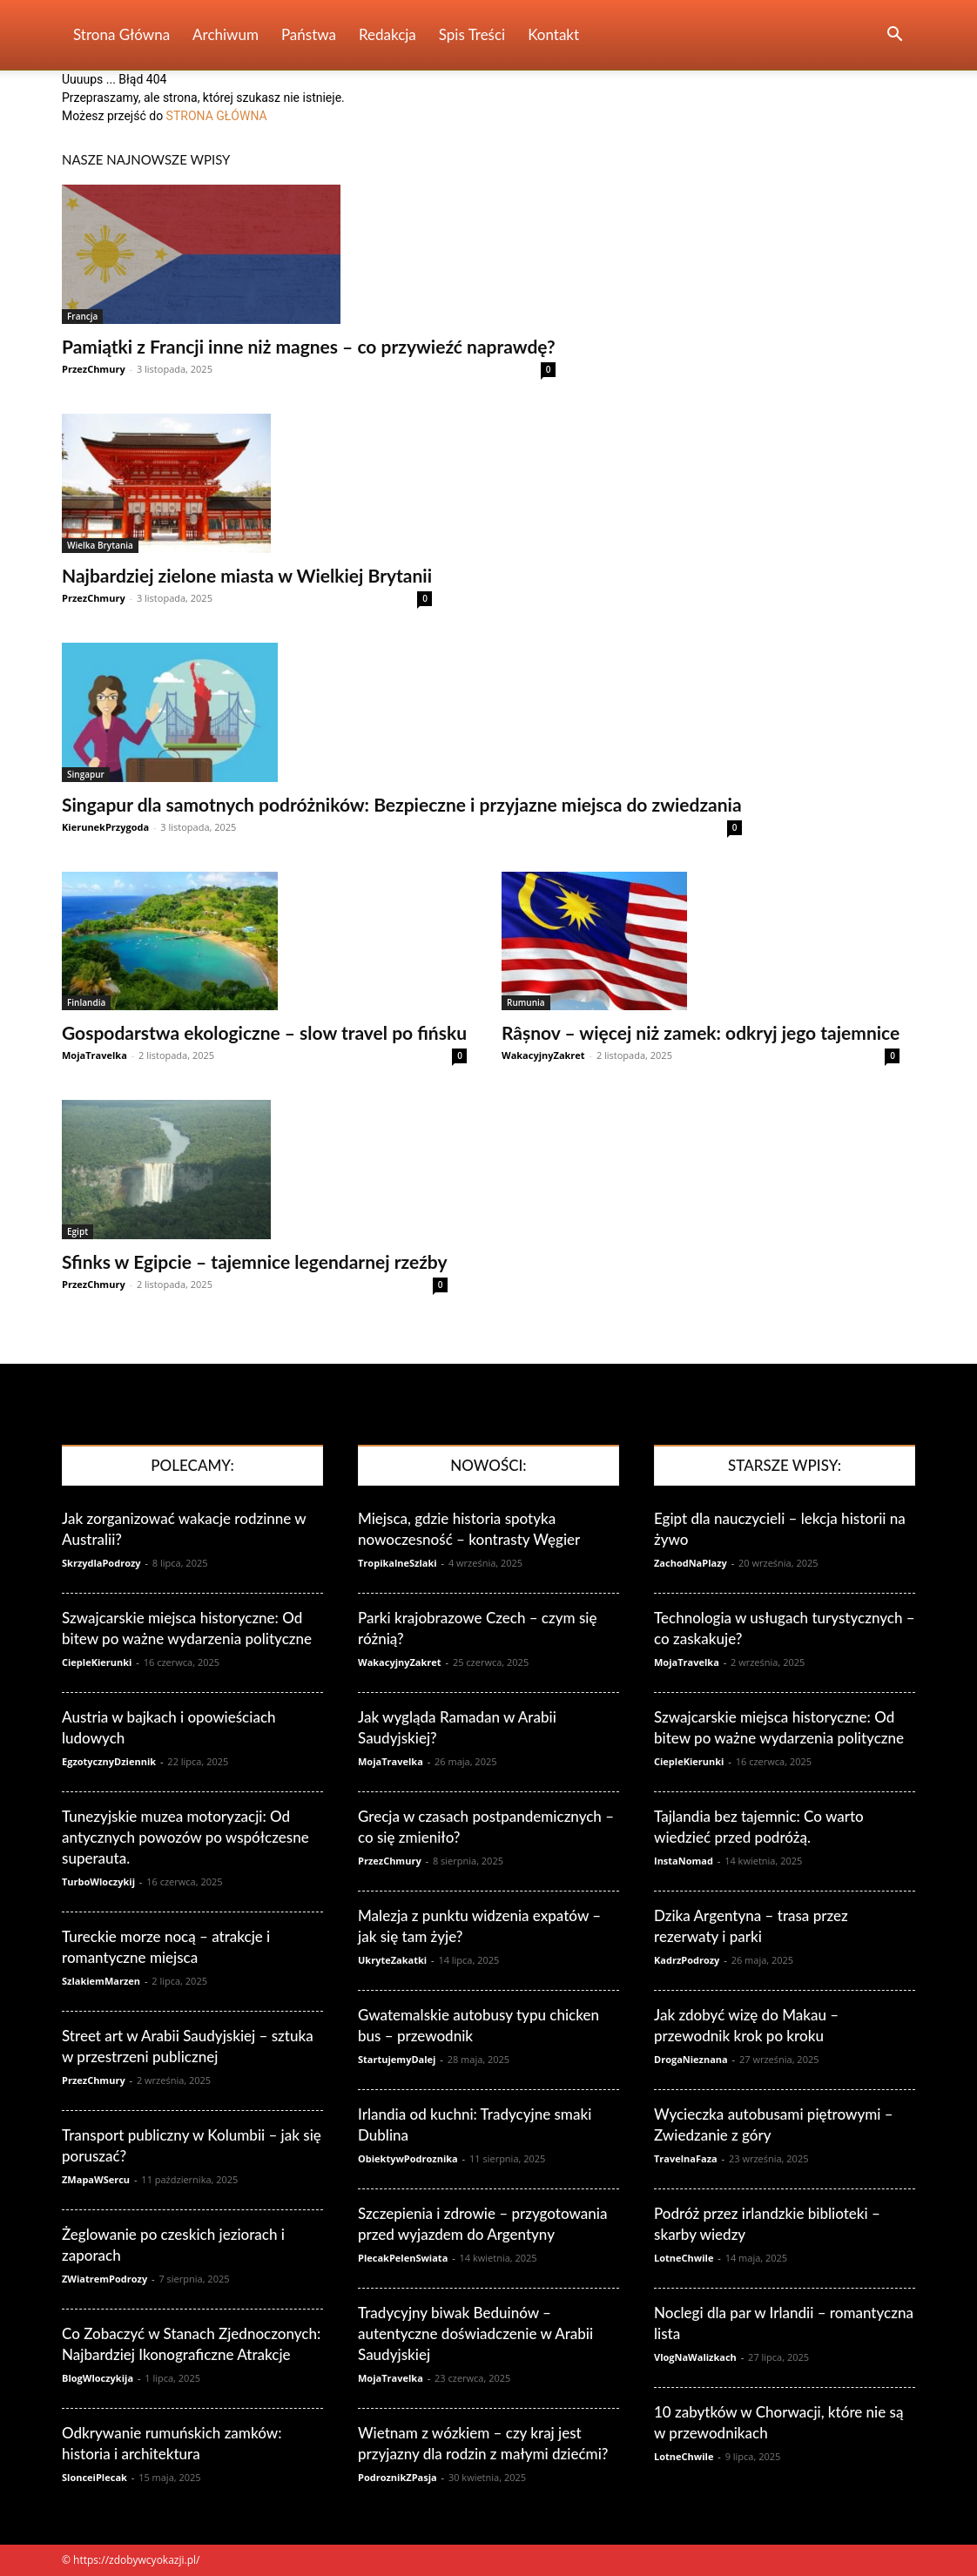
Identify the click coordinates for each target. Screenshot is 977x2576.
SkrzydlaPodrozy (101, 1562)
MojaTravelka (94, 1055)
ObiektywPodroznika (408, 2158)
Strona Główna (121, 34)
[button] (894, 36)
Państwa (308, 34)
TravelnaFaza (686, 2158)
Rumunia (526, 1002)
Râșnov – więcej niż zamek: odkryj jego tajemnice (701, 1032)
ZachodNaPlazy (690, 1562)
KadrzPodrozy (686, 1959)
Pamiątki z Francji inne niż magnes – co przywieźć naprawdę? (309, 346)
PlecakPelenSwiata (403, 2257)
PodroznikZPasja (397, 2477)
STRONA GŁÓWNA (216, 116)
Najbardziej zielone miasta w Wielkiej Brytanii (247, 575)
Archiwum (225, 34)
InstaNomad (683, 1860)
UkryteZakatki (392, 1959)
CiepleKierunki (96, 1662)
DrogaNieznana (691, 2059)
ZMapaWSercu (96, 2179)
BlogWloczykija (97, 2377)
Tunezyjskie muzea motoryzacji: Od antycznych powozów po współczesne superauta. (185, 1837)
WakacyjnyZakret (543, 1055)
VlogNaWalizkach (695, 2357)
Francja (82, 316)
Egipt (77, 1231)
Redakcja (387, 34)
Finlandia (86, 1002)
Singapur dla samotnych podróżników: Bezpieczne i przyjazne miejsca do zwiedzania (402, 804)
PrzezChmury (93, 368)
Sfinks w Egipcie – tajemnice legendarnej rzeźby (255, 1261)
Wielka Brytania (100, 545)
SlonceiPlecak (94, 2477)
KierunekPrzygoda (105, 826)
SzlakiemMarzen (101, 1980)
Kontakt (553, 34)
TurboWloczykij (98, 1881)
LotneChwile (683, 2257)
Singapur (85, 774)
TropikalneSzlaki (397, 1562)
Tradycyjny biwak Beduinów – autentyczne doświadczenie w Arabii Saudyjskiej (475, 2333)
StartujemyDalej (396, 2059)
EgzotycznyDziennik (109, 1761)
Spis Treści (472, 34)
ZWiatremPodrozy (104, 2278)
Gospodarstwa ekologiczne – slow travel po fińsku (264, 1032)
